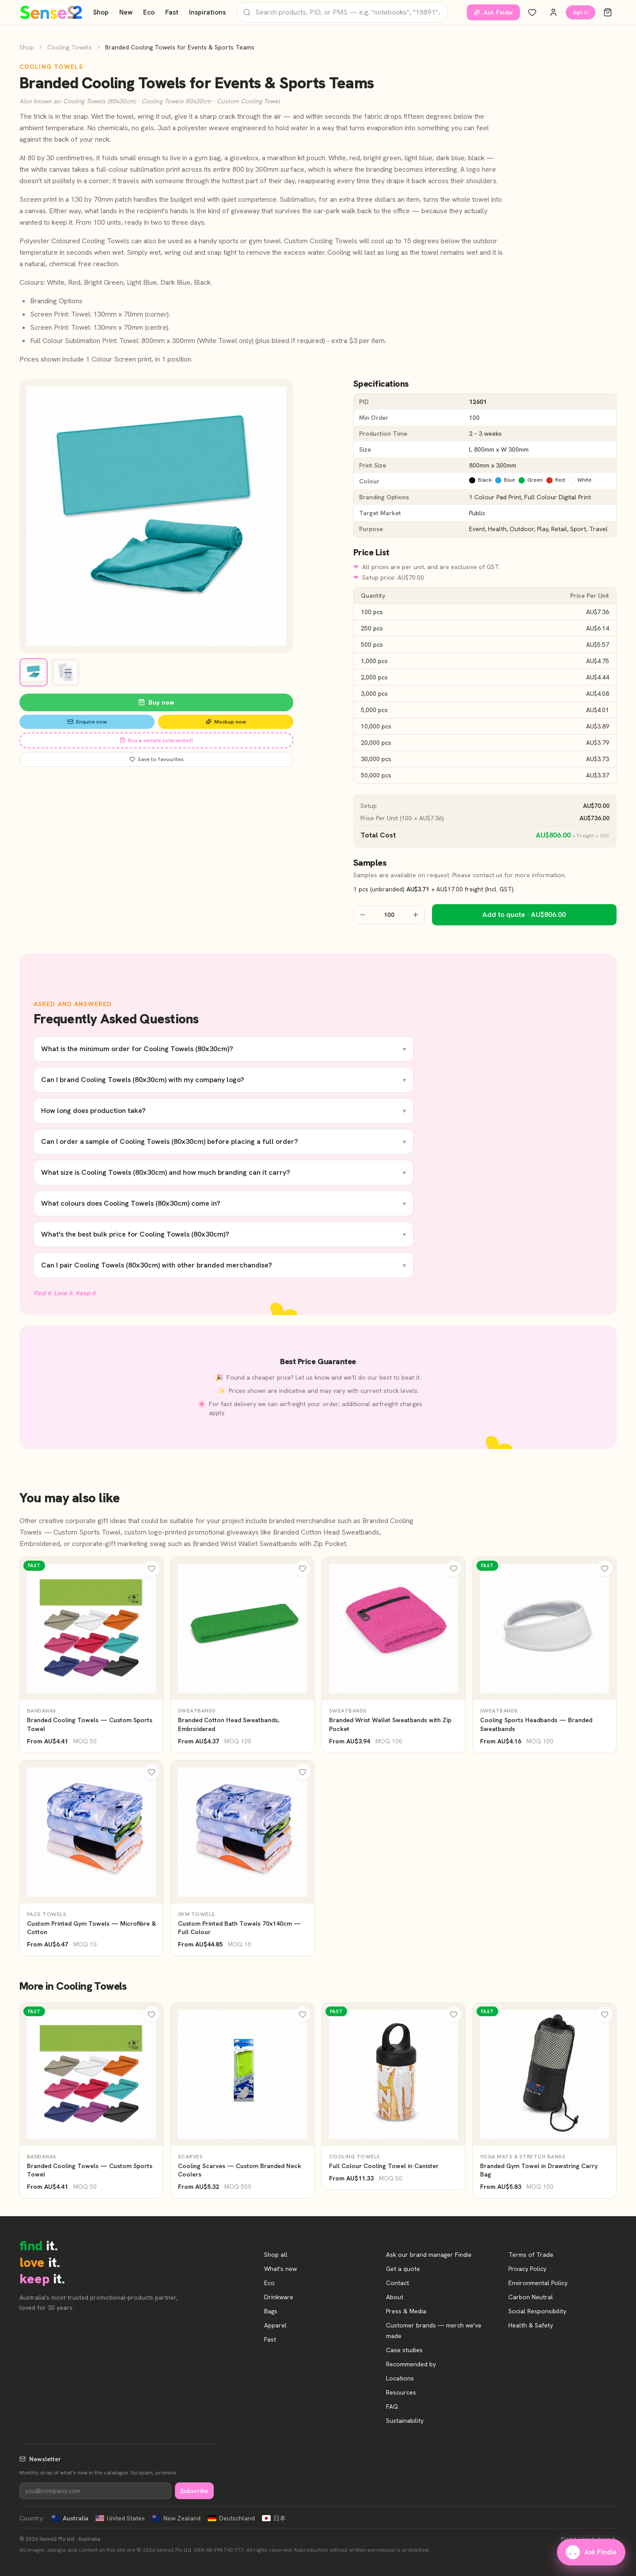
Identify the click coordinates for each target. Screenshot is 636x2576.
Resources (401, 2392)
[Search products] (342, 12)
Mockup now (226, 721)
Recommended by (411, 2364)
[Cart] (608, 12)
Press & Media (406, 2311)
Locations (400, 2378)
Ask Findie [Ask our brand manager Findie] (493, 12)
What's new (280, 2269)
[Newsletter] (95, 2490)
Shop (101, 12)
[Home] (51, 12)
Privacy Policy (527, 2269)
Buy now (156, 702)
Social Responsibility (537, 2311)
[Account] (553, 12)
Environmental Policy (538, 2283)
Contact (397, 2283)
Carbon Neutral (530, 2297)
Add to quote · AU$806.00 (524, 914)
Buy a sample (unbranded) (156, 740)
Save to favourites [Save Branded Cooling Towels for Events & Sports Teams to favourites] (156, 759)
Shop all (276, 2255)
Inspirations (207, 12)
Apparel (275, 2325)
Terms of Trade (530, 2255)
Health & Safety (530, 2325)
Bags (270, 2311)
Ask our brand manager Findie (429, 2255)
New (125, 12)
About (394, 2297)
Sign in (580, 12)
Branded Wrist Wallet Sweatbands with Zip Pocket (269, 1543)
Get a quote (403, 2269)
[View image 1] (33, 672)
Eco (149, 12)
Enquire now (87, 721)
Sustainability (405, 2421)
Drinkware (278, 2297)
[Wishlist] (532, 12)
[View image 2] (65, 672)
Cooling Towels (69, 47)
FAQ (392, 2406)
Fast (171, 12)
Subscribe (194, 2491)
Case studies (404, 2350)
